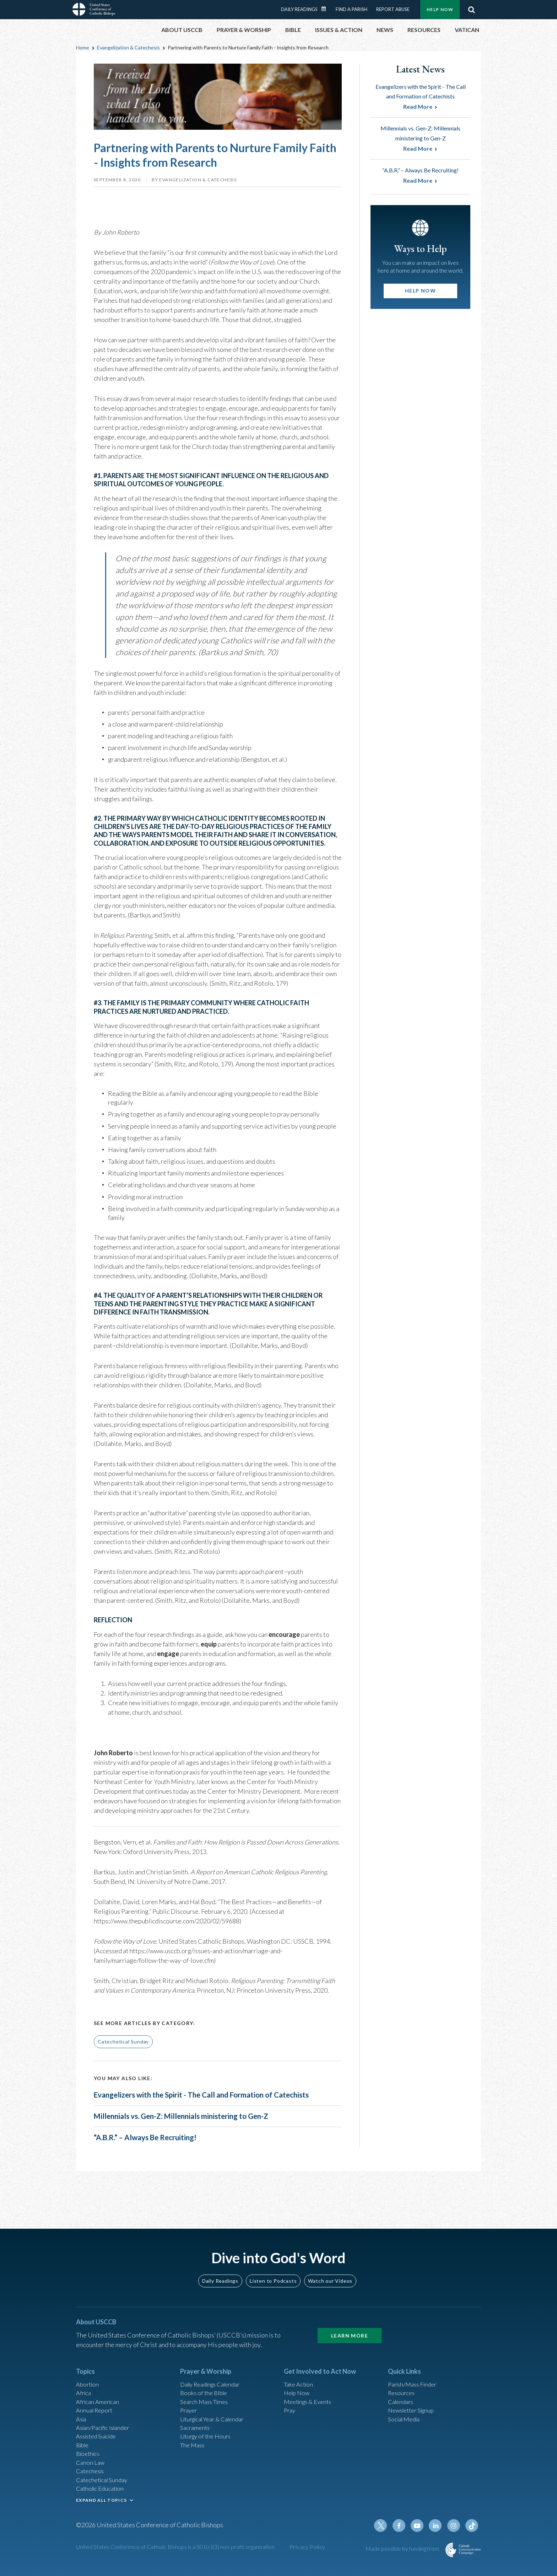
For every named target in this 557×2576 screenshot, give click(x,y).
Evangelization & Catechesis (128, 47)
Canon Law (91, 2465)
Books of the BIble (205, 2388)
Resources (402, 2388)
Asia (82, 2417)
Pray (290, 2407)
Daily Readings (299, 9)
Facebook (404, 2534)
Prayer (189, 2407)
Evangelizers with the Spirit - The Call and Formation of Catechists (200, 2100)
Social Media (405, 2417)
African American (99, 2398)
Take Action (299, 2379)
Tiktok (472, 2534)
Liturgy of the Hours (207, 2436)
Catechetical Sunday (123, 2042)
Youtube (421, 2534)
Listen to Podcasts (273, 2275)
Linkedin (438, 2534)
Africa (84, 2388)
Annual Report (96, 2407)
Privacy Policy (307, 2555)
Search (471, 9)
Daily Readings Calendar (326, 8)
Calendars (402, 2398)
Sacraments (196, 2427)
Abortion (88, 2379)
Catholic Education (102, 2494)
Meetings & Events (310, 2398)
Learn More (349, 2329)
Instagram (455, 2534)
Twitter (387, 2534)
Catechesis (91, 2475)
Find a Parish (351, 9)
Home (82, 47)
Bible (83, 2446)
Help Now (440, 9)
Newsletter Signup (414, 2407)
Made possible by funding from (403, 2557)
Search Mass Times (206, 2398)
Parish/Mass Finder (415, 2379)
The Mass (193, 2446)
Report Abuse (393, 9)
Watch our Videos (330, 2275)
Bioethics (89, 2455)
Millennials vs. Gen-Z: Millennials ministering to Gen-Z (197, 2138)
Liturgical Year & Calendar (216, 2417)
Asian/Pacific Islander (105, 2427)
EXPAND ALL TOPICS (101, 2506)
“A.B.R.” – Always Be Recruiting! (155, 2170)
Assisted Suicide (98, 2436)
